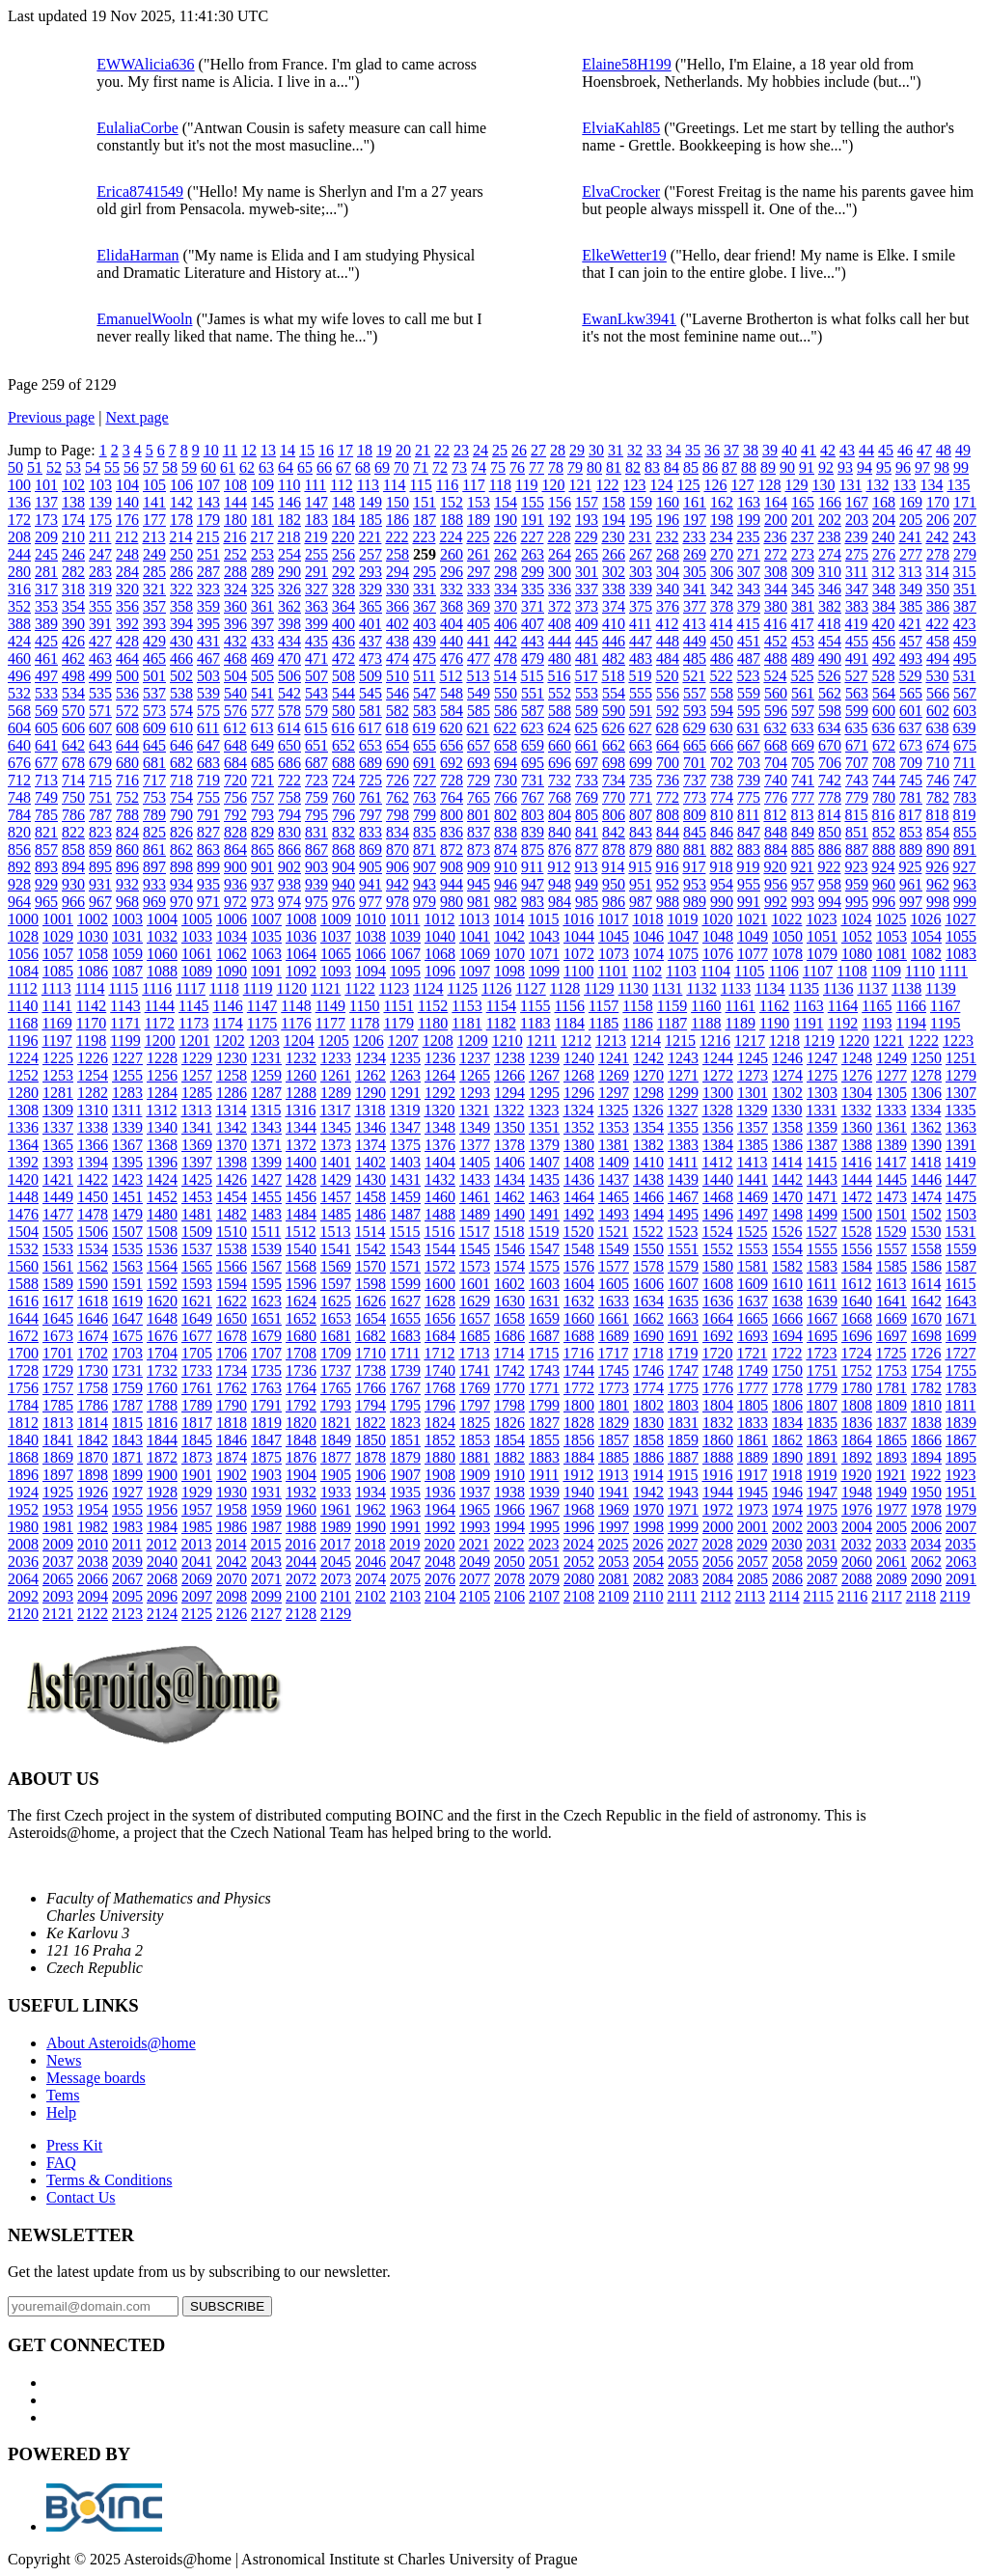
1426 (231, 1179)
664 (667, 745)
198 (721, 519)
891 (964, 849)
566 (937, 693)
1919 (821, 1474)
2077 (474, 1579)
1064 (301, 953)
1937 (474, 1492)
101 (46, 485)
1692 (717, 1336)
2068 (162, 1579)
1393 (57, 1162)
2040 (162, 1561)
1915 (682, 1474)
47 (924, 450)
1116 (157, 988)
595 (748, 710)
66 (324, 467)
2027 (682, 1544)
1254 (92, 1075)
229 (585, 537)
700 (667, 762)
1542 (370, 1249)
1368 (162, 1145)
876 (559, 849)
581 (370, 710)
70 (401, 467)
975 (316, 901)
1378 (509, 1145)
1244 (717, 1058)
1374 (370, 1145)
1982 (92, 1527)
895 (100, 867)
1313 (195, 1110)
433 (262, 641)
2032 (855, 1544)
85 (691, 467)
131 (850, 485)
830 (289, 832)
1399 (266, 1162)
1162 (774, 1006)
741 (802, 780)
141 (154, 502)
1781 (891, 1388)
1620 (162, 1301)
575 (208, 710)
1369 (196, 1145)
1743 (544, 1370)
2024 (578, 1544)
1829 (613, 1422)
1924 (23, 1492)
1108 (851, 971)
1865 (891, 1440)
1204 (299, 1040)
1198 (91, 1040)
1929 (196, 1492)
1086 (92, 971)
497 (46, 676)
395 (208, 624)
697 (586, 762)
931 (100, 884)
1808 (856, 1405)
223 (423, 537)
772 (667, 797)
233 (693, 537)
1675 (127, 1336)
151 (424, 502)
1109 (886, 971)
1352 (578, 1127)
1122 (359, 988)
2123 (127, 1613)
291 (316, 571)
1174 (227, 1023)
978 (397, 901)
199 (748, 519)
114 (394, 485)
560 (775, 693)
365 (370, 606)
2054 (648, 1561)
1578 (648, 1266)
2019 (404, 1544)
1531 (960, 1231)
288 (235, 571)
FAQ (61, 2162)
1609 (752, 1283)
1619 (127, 1301)
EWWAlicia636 (145, 64)
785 (46, 815)
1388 (856, 1145)
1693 (752, 1336)
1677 (196, 1336)
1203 (264, 1040)
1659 (544, 1318)
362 (289, 606)
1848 (301, 1440)
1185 (603, 1023)
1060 (162, 953)
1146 (227, 1006)
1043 (544, 936)
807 (640, 815)
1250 (926, 1058)
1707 (266, 1353)
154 (505, 502)
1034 (231, 936)
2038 (92, 1561)
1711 (405, 1353)
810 (721, 815)
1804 (717, 1405)
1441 (752, 1179)
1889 (752, 1457)
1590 (92, 1283)
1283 (127, 1092)
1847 (266, 1440)
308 (775, 571)
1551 (683, 1249)
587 (532, 710)
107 (208, 485)
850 (829, 832)
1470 (787, 1197)
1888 (717, 1457)
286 (181, 571)
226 (504, 537)
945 (478, 884)
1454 (231, 1197)
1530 (925, 1231)
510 (397, 676)
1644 (23, 1318)
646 (181, 745)
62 (247, 467)
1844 (162, 1440)
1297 (613, 1092)
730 (505, 780)
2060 (856, 1561)
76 (517, 467)
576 (235, 710)
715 (100, 780)
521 (693, 676)
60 (208, 467)
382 (829, 606)
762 (397, 797)
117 (473, 485)
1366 (92, 1145)
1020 (716, 919)
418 (828, 624)
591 (640, 710)
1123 (394, 988)
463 (100, 658)
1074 (648, 953)
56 (131, 467)
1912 (578, 1474)
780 (883, 797)
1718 (647, 1353)
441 (478, 641)
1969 (613, 1509)
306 (721, 571)
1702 (92, 1353)
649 (262, 745)
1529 (890, 1231)
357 (154, 606)
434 (289, 641)
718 (181, 780)
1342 (231, 1127)
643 (100, 745)
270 (721, 554)
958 (829, 884)
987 (640, 901)
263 (532, 554)
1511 (266, 1231)
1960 (301, 1509)
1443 (822, 1179)
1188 (706, 1023)
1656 (440, 1318)
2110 (648, 1596)
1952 (23, 1509)
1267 (544, 1075)
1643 (961, 1301)
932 (127, 884)
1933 (335, 1492)
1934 (370, 1492)
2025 (612, 1544)
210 (73, 537)
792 (235, 815)
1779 (822, 1388)
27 (538, 450)
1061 (196, 953)
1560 (23, 1266)
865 (262, 849)
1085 (57, 971)
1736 (301, 1370)
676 (19, 762)
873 (478, 849)
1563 (127, 1266)
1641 (891, 1301)
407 (532, 624)
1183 (535, 1023)
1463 (544, 1197)
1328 (716, 1110)
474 (397, 658)
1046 (648, 936)
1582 (787, 1266)
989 (694, 901)
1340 (162, 1127)
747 (964, 780)
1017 (612, 919)
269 (694, 554)
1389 (891, 1145)
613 (261, 728)
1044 (578, 936)
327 (316, 589)
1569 (335, 1266)
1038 (370, 936)
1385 (752, 1145)
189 (478, 519)
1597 (335, 1283)
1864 (856, 1440)
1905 (335, 1474)
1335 (960, 1110)
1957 (196, 1509)
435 (316, 641)
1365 (57, 1145)
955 (748, 884)
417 (801, 624)
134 (931, 485)
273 (802, 554)
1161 (740, 1006)
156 (559, 502)
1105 (749, 971)
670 (829, 745)
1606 (648, 1283)
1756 (23, 1388)
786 (73, 815)
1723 (821, 1353)
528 (882, 676)
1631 (544, 1301)
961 (910, 884)
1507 (127, 1231)
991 (748, 901)
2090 (926, 1579)
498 (73, 676)
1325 (612, 1110)
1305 (891, 1092)
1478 (92, 1214)
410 (613, 624)
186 (397, 519)
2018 (369, 1544)
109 (262, 485)
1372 (301, 1145)
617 (369, 728)
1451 (127, 1197)
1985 (196, 1527)
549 (478, 693)
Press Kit (74, 2145)
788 (127, 815)
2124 (162, 1613)
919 (747, 867)
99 (961, 467)
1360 (856, 1127)
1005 (196, 919)
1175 (262, 1023)
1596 (301, 1283)
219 (315, 537)
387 (964, 606)
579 (316, 710)
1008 (301, 919)
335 (532, 589)
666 (721, 745)
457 (910, 641)
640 (19, 745)
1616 (23, 1301)
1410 (648, 1162)
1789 (196, 1405)
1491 (544, 1214)
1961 (335, 1509)
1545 (474, 1249)
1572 (440, 1266)
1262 (370, 1075)
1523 (682, 1231)
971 (208, 901)
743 (856, 780)
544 (343, 693)
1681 (335, 1336)
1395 (127, 1162)
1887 (683, 1457)
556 (667, 693)
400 (343, 624)
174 (73, 519)
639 (963, 728)
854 (937, 832)
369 (478, 606)
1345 (335, 1127)
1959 (266, 1509)
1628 (440, 1301)
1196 (23, 1040)
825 (154, 832)
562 (829, 693)
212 (126, 537)
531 (963, 676)
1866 (926, 1440)
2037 (57, 1561)
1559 (961, 1249)
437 (370, 641)
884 (775, 849)
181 (262, 519)
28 (557, 450)
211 (100, 537)
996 (883, 901)
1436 (578, 1179)
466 (181, 658)
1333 (890, 1110)
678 (73, 762)
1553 (752, 1249)
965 (46, 901)
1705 (196, 1353)
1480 (162, 1214)
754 (181, 797)
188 (451, 519)
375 (640, 606)
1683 (405, 1336)
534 (73, 693)
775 (748, 797)
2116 (852, 1596)
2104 (440, 1596)
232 (666, 537)
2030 (786, 1544)
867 (316, 849)
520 (666, 676)
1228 (162, 1058)
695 (532, 762)
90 (787, 467)
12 (249, 450)
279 (964, 554)
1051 (822, 936)
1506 (92, 1231)
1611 (822, 1283)
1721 (751, 1353)
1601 (474, 1283)
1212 (576, 1040)
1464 (578, 1197)
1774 (648, 1388)
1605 (613, 1283)
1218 (784, 1040)
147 (316, 502)
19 (384, 450)
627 (639, 728)
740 (775, 780)
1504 (23, 1231)
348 (883, 589)
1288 (301, 1092)
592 (667, 710)
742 (829, 780)
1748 (717, 1370)
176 (127, 519)
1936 (440, 1492)
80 (594, 467)
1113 (56, 988)
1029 (57, 936)
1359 (822, 1127)
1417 (890, 1162)
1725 (890, 1353)
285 (154, 571)
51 (34, 467)
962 (937, 884)
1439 (683, 1179)
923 (855, 867)
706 (829, 762)
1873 (196, 1457)
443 (532, 641)
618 (396, 728)
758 (289, 797)
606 (73, 728)
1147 (262, 1006)
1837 (891, 1422)
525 (801, 676)
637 (909, 728)
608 (127, 728)
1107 (818, 971)
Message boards (96, 2077)
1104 (715, 971)
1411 (683, 1162)
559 (748, 693)
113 (368, 485)
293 (370, 571)
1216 (715, 1040)
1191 (808, 1023)
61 (227, 467)
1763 (266, 1388)
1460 (440, 1197)
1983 (127, 1527)
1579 (683, 1266)
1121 (326, 988)
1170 (91, 1023)
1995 (544, 1527)
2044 (301, 1561)
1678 (231, 1336)
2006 (926, 1527)
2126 (231, 1613)
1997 (613, 1527)
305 (694, 571)
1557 (891, 1249)
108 (235, 485)
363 (316, 606)
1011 (405, 919)
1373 (335, 1145)
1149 (330, 1006)
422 (936, 624)
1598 (370, 1283)
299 (532, 571)
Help (61, 2112)
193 (586, 519)
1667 (822, 1318)
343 (748, 589)
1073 (613, 953)
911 (532, 867)
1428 (301, 1179)
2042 (231, 1561)
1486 (370, 1214)
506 (289, 676)
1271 (683, 1075)
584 (451, 710)
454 (829, 641)
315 (963, 571)
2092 (23, 1596)
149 (370, 502)
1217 (749, 1040)
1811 (960, 1405)
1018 (647, 919)
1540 (301, 1249)
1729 (57, 1370)
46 (905, 450)
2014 (230, 1544)
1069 (474, 953)
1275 (822, 1075)
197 (694, 519)
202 (829, 519)
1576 (578, 1266)
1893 (891, 1457)
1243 (683, 1058)
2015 (265, 1544)
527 (855, 676)
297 (478, 571)
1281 (57, 1092)
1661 (613, 1318)
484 (667, 658)
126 (715, 485)
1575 (544, 1266)
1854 (509, 1440)
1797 (474, 1405)
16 (326, 450)
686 (289, 762)
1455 (266, 1197)
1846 (231, 1440)
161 (694, 502)
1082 (926, 953)
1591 (127, 1283)
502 (181, 676)
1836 (856, 1422)
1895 (961, 1457)
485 (694, 658)
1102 (647, 971)
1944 (717, 1492)
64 (285, 467)
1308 (23, 1110)
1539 (266, 1249)
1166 (911, 1006)
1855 (544, 1440)
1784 (23, 1405)
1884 (578, 1457)
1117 (191, 988)
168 (883, 502)
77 (536, 467)
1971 (683, 1509)
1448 (23, 1197)
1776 (717, 1388)
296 (451, 571)
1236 (440, 1058)
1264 (440, 1075)
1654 (370, 1318)
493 (910, 658)
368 (451, 606)
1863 (822, 1440)
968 (127, 901)
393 (154, 624)
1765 (335, 1388)
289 (262, 571)
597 (802, 710)
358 (181, 606)
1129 (599, 988)
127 (742, 485)
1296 (578, 1092)
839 (532, 832)
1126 (496, 988)
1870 (92, 1457)
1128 (565, 988)
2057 (752, 1561)
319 (100, 589)
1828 (578, 1422)
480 (559, 658)
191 (532, 519)
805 (586, 815)
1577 (613, 1266)
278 (937, 554)
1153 (466, 1006)
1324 (578, 1110)
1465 (613, 1197)
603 (964, 710)
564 (883, 693)
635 (855, 728)
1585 (891, 1266)
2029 (751, 1544)
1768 (440, 1388)
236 (774, 537)
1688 (578, 1336)
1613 (890, 1283)
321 (154, 589)
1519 (543, 1231)
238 (828, 537)
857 (46, 849)
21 (422, 450)
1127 (530, 988)
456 (883, 641)
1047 (683, 936)
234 (720, 537)
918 (720, 867)
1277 (891, 1075)
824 (127, 832)
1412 (716, 1162)
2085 (752, 1579)
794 (289, 815)
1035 (266, 936)
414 (720, 624)
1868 (23, 1457)
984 (559, 901)
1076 (717, 953)
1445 (891, 1179)
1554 (787, 1249)
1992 (440, 1527)
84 (671, 467)
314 (936, 571)
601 (910, 710)
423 (963, 624)
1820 (301, 1422)
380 (775, 606)
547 (424, 693)
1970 (648, 1509)
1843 (127, 1440)
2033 (890, 1544)
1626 (370, 1301)
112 (341, 485)
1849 (335, 1440)
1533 (57, 1249)
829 (262, 832)
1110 (920, 971)
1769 (474, 1388)
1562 (92, 1266)
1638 (787, 1301)
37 (731, 450)
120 (552, 485)
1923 (960, 1474)
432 (235, 641)
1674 (92, 1336)
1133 (736, 988)
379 (748, 606)
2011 (127, 1544)
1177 (330, 1023)
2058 (787, 1561)
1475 (961, 1197)
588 (559, 710)
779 (856, 797)
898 (181, 867)
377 (694, 606)
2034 (925, 1544)
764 (451, 797)
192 (559, 519)
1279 (961, 1075)
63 (266, 467)
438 (397, 641)
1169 (56, 1023)
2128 (301, 1613)
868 (343, 849)
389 (46, 624)
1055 (961, 936)
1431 (405, 1179)
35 (692, 450)
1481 (196, 1214)
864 (235, 849)
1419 (960, 1162)
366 (397, 606)
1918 (786, 1474)
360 (235, 606)
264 (559, 554)
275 (856, 554)
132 (877, 485)
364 (343, 606)
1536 (162, 1249)
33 (654, 450)
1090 (231, 971)
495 (964, 658)
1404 (440, 1162)
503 (208, 676)
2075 (405, 1579)
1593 (196, 1283)
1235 (405, 1058)
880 (667, 849)
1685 (474, 1336)
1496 (717, 1214)
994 (829, 901)
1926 (92, 1492)
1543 (405, 1249)
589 (586, 710)
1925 (57, 1492)
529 (909, 676)
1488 (440, 1214)
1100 (578, 971)
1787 (127, 1405)
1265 (474, 1075)
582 (397, 710)
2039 (127, 1561)
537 (154, 693)
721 (262, 780)
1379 (544, 1145)
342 (721, 589)
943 (424, 884)
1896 (23, 1474)
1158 (637, 1006)
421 (909, 624)
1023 (821, 919)
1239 (544, 1058)
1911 (544, 1474)
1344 (301, 1127)
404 (451, 624)
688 (343, 762)
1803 (683, 1405)
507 (316, 676)
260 (451, 554)
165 (802, 502)
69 (382, 467)
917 (693, 867)
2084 (717, 1579)
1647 (127, 1318)
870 (397, 849)
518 (612, 676)
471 (316, 658)
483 (640, 658)
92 (826, 467)
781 (910, 797)
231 (639, 537)
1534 (92, 1249)
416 (774, 624)
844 (667, 832)
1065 (335, 953)
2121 (57, 1613)
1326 (647, 1110)
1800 (578, 1405)
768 (559, 797)
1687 (544, 1336)
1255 (127, 1075)
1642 (926, 1301)
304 (667, 571)
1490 (509, 1214)
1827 (544, 1422)
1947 (822, 1492)
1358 (787, 1127)
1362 (926, 1127)
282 (73, 571)
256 (343, 554)
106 (181, 485)
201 (802, 519)
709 (910, 762)
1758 (92, 1388)
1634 (648, 1301)
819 (963, 815)
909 (478, 867)
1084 (23, 971)
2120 (23, 1613)
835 (424, 832)
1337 (57, 1127)
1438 (648, 1179)
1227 (127, 1058)
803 (532, 815)
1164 (843, 1006)
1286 (231, 1092)
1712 (439, 1353)
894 (73, 867)
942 (397, 884)
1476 (23, 1214)
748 (19, 797)
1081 (891, 953)
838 (505, 832)
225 (477, 537)
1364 (23, 1145)
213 (153, 537)
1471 (822, 1197)
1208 (438, 1040)
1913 (612, 1474)
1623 (266, 1301)
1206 (368, 1040)
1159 (672, 1006)
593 (694, 710)
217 (261, 537)
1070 (509, 953)
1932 (301, 1492)
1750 (787, 1370)
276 (883, 554)
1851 (405, 1440)
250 (181, 554)
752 (127, 797)
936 (235, 884)
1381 (613, 1145)
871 (424, 849)
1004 (162, 919)
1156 (570, 1006)
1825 (474, 1422)
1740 (440, 1370)
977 (370, 901)
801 (478, 815)
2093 (57, 1596)
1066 (370, 953)
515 (531, 676)
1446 (926, 1179)
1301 (752, 1092)
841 (586, 832)
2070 (231, 1579)
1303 (822, 1092)
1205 (333, 1040)
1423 (127, 1179)
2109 (613, 1596)
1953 (57, 1509)
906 (397, 867)
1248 (856, 1058)
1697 (891, 1336)
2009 (57, 1544)
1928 (162, 1492)
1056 (23, 953)
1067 (405, 953)
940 (343, 884)
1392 (23, 1162)
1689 (613, 1336)
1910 (509, 1474)
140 (127, 502)
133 (904, 485)
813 (801, 815)
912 (558, 867)
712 (19, 780)
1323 (543, 1110)
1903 (266, 1474)
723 (316, 780)
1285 (196, 1092)
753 (154, 797)
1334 (925, 1110)
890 (937, 849)
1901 (196, 1474)
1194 (911, 1023)
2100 (301, 1596)
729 (478, 780)
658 (505, 745)
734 (613, 780)
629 (693, 728)
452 (775, 641)
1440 (717, 1179)
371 (532, 606)
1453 (196, 1197)
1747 (683, 1370)
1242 (648, 1058)
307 (748, 571)
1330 (786, 1110)
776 (775, 797)
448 (667, 641)
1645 (57, 1318)
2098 (231, 1596)
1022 (786, 919)
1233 (335, 1058)
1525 (751, 1231)
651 (316, 745)
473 (370, 658)
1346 (370, 1127)
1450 (92, 1197)
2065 (57, 1579)
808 (667, 815)
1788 (162, 1405)
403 (424, 624)
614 (288, 728)
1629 (474, 1301)
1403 (405, 1162)
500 (127, 676)
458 (937, 641)
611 (208, 728)
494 (937, 658)
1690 (648, 1336)
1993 (474, 1527)
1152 (433, 1006)
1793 (335, 1405)
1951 (961, 1492)
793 (262, 815)
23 (461, 450)
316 (19, 589)
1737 (335, 1370)
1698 (926, 1336)
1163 (808, 1006)
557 (694, 693)
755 (208, 797)
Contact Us (81, 2197)
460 (19, 658)
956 (775, 884)
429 (154, 641)
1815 (127, 1422)
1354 (648, 1127)
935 (208, 884)
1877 (335, 1457)
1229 (196, 1058)
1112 (23, 988)
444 (559, 641)
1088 (162, 971)
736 (667, 780)
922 (828, 867)
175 (100, 519)
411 (640, 624)
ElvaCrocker (621, 191)
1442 (787, 1179)
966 (73, 901)
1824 (440, 1422)
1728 (23, 1370)
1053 (891, 936)
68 (362, 467)
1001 (57, 919)
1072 (578, 953)
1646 (92, 1318)
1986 (231, 1527)
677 (46, 762)
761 (370, 797)
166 (829, 502)
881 (694, 849)
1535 (127, 1249)
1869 (57, 1457)
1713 (473, 1353)
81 (613, 467)
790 (181, 815)
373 (586, 606)
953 (694, 884)
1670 (926, 1318)
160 (667, 502)
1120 (292, 988)
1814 (92, 1422)
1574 (509, 1266)
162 (721, 502)
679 (100, 762)
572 (127, 710)
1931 (266, 1492)
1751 (822, 1370)
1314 (230, 1110)
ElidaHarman (137, 255)
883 (748, 849)
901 (262, 867)
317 (46, 589)
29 (577, 450)
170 (937, 502)
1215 (680, 1040)
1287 (266, 1092)
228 (558, 537)
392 (127, 624)
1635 (683, 1301)
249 (154, 554)
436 (343, 641)
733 (586, 780)
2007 (961, 1527)
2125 (196, 1613)
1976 (856, 1509)
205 (910, 519)
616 (342, 728)
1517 (473, 1231)
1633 (613, 1301)
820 (19, 832)
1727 (960, 1353)
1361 (891, 1127)
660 (559, 745)
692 (451, 762)
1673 (57, 1336)
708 (883, 762)
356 (127, 606)
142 (181, 502)
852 (883, 832)
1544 (440, 1249)
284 (127, 571)
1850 (370, 1440)
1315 (265, 1110)
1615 (960, 1283)
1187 (672, 1023)
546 (397, 693)
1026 (925, 919)
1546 (509, 1249)
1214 (645, 1040)
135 (958, 485)
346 (829, 589)
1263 (405, 1075)
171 (964, 502)
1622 (231, 1301)
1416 (855, 1162)
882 (721, 849)
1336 (23, 1127)
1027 (960, 919)
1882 (509, 1457)
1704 (162, 1353)
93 (845, 467)
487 (748, 658)
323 (208, 589)
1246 (787, 1058)
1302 (787, 1092)
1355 (683, 1127)
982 (505, 901)
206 (937, 519)
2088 (856, 1579)
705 (802, 762)
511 (424, 676)
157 (586, 502)
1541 (335, 1249)
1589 (57, 1283)
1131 (667, 988)
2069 (196, 1579)
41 (808, 450)
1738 (370, 1370)
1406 (509, 1162)
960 (883, 884)
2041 (196, 1561)
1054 (926, 936)
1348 (440, 1127)
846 (721, 832)
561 (802, 693)
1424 (162, 1179)
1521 (612, 1231)
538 (181, 693)
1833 (752, 1422)
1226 (92, 1058)
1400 (301, 1162)
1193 (877, 1023)
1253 (57, 1075)
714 (73, 780)
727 (424, 780)
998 (937, 901)
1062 (231, 953)
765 (478, 797)
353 (46, 606)
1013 (473, 919)
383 (856, 606)
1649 (196, 1318)
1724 (855, 1353)
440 (451, 641)
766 (505, 797)
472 (343, 658)
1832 (717, 1422)
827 (208, 832)
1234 (370, 1058)
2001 (752, 1527)
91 (806, 467)
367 (424, 606)
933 (154, 884)
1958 (231, 1509)
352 (19, 606)
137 (46, 502)
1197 (56, 1040)
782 (937, 797)
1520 (578, 1231)
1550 (648, 1249)
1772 (578, 1388)
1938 (509, 1492)
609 (154, 728)
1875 (266, 1457)
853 (910, 832)
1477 (57, 1214)
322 (181, 589)
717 (154, 780)
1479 (127, 1214)
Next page (136, 417)
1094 (370, 971)
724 (343, 780)
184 (343, 519)
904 (343, 867)
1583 (822, 1266)
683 (208, 762)
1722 (786, 1353)
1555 (822, 1249)
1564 (162, 1266)
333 (478, 589)
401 (370, 624)
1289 (335, 1092)
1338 (92, 1127)
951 (640, 884)
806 (613, 815)
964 (19, 901)
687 (316, 762)
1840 (23, 1440)
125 (688, 485)
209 (46, 537)
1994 (509, 1527)
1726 (925, 1353)
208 (19, 537)
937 (262, 884)
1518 (508, 1231)
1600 (440, 1283)
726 (397, 780)
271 (748, 554)
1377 (474, 1145)
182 (289, 519)
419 (855, 624)
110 (289, 485)
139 (100, 502)
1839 (961, 1422)
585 (478, 710)
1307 (961, 1092)
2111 (682, 1596)
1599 (405, 1283)
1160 (706, 1006)
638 (936, 728)
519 (639, 676)
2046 (370, 1561)
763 (424, 797)
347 (856, 589)
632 (774, 728)
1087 (127, 971)
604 (19, 728)
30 (596, 450)
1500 (856, 1214)
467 (208, 658)
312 (882, 571)
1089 (196, 971)
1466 (648, 1197)
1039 (405, 936)
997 (910, 901)
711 (964, 762)
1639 (822, 1301)
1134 (769, 988)
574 (181, 710)
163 (748, 502)
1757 (57, 1388)
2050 (509, 1561)
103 (100, 485)
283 (100, 571)
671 (856, 745)
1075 (683, 953)
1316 (300, 1110)
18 (364, 450)
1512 (300, 1231)
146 (289, 502)
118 (500, 485)
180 (235, 519)
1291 (405, 1092)
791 (208, 815)
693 (478, 762)
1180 (433, 1023)
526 (828, 676)
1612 (855, 1283)
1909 (474, 1474)
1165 (877, 1006)
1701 (57, 1353)
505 (262, 676)
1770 (509, 1388)
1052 (856, 936)
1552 (717, 1249)
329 (370, 589)
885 (802, 849)
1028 (23, 936)
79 (575, 467)
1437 (613, 1179)
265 (586, 554)
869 (370, 849)
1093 (335, 971)
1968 (578, 1509)
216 (234, 537)
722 (289, 780)
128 (769, 485)
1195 (945, 1023)
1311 (127, 1110)
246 (73, 554)
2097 (196, 1596)
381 (802, 606)
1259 (266, 1075)
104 (127, 485)
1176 (296, 1023)
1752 (856, 1370)
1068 (440, 953)
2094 (92, 1596)
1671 (961, 1318)
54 (92, 467)
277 (910, 554)
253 (262, 554)
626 (612, 728)
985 (586, 901)
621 (477, 728)
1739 (405, 1370)
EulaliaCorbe (137, 128)
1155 (535, 1006)
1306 (926, 1092)
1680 (301, 1336)
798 (397, 815)
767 (532, 797)
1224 (23, 1058)
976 (343, 901)
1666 (787, 1318)
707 (856, 762)
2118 (921, 1596)
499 (100, 676)
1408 (578, 1162)
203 (856, 519)
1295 (544, 1092)
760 (343, 797)
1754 (926, 1370)
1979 (961, 1509)
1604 (578, 1283)
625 (585, 728)
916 (666, 867)
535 (100, 693)
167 (856, 502)
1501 (891, 1214)
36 (712, 450)
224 (450, 537)
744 (883, 780)
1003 (127, 919)
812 (774, 815)
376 (667, 606)
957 (802, 884)
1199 (125, 1040)
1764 (301, 1388)
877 (586, 849)
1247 (822, 1058)
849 (802, 832)
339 (640, 589)
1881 (474, 1457)
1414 (786, 1162)
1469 (752, 1197)
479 (532, 658)
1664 (717, 1318)
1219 (819, 1040)
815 (855, 815)
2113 (750, 1596)
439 (424, 641)
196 (667, 519)
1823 (405, 1422)
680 (127, 762)
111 (315, 485)
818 (936, 815)
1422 (92, 1179)
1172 (160, 1023)
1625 (335, 1301)
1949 (891, 1492)
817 (909, 815)
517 (585, 676)
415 (747, 624)
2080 (578, 1579)
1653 (335, 1318)
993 (802, 901)
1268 (578, 1075)
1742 (509, 1370)
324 (235, 589)
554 (613, 693)
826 (181, 832)
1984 (162, 1527)
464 (127, 658)
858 (73, 849)
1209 (472, 1040)
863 (208, 849)
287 (208, 571)
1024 (855, 919)
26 (519, 450)
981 (478, 901)
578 (289, 710)
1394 (92, 1162)
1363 (961, 1127)
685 (262, 762)
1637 (752, 1301)
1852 (440, 1440)
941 (370, 884)
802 (505, 815)
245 (46, 554)
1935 (405, 1492)
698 (613, 762)
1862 (787, 1440)
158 (613, 502)
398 (289, 624)
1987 (266, 1527)
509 (370, 676)
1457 (335, 1197)
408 (559, 624)
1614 (925, 1283)
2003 (822, 1527)
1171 (125, 1023)
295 (424, 571)
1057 (57, 953)
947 (532, 884)
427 (100, 641)
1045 (613, 936)
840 (559, 832)
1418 (925, 1162)
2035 (960, 1544)
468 (235, 658)
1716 (578, 1353)
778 (829, 797)
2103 (405, 1596)
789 (154, 815)
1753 (891, 1370)
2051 (544, 1561)
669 (802, 745)
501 (154, 676)
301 (586, 571)
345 (802, 589)
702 (721, 762)
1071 (544, 953)
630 (720, 728)
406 (505, 624)
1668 (856, 1318)
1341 (196, 1127)
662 (613, 745)
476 (451, 658)
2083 (683, 1579)
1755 (961, 1370)
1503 (961, 1214)
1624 (301, 1301)
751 (100, 797)
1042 (509, 936)
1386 (787, 1145)
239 (855, 537)
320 (127, 589)
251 (208, 554)
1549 (613, 1249)
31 (615, 450)
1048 (717, 936)
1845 (196, 1440)
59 (189, 467)
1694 (787, 1336)
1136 (838, 988)
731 (532, 780)
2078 (509, 1579)
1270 (648, 1075)
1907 (405, 1474)
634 (828, 728)
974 (289, 901)
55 (112, 467)
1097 (474, 971)
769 (586, 797)
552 (559, 693)
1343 (266, 1127)
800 (451, 815)
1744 (578, 1370)
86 (710, 467)
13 (268, 450)
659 (532, 745)
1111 (953, 971)
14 (287, 450)
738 (721, 780)
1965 (474, 1509)
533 (46, 693)
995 (856, 901)
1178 (364, 1023)
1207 (403, 1040)
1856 (578, 1440)
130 (823, 485)
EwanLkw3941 (629, 319)
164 (775, 502)
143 (208, 502)
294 (397, 571)
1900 (162, 1474)
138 (73, 502)
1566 (231, 1266)
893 (46, 867)
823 (100, 832)
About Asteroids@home (121, 2043)
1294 (509, 1092)
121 (579, 485)
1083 (961, 953)
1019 (682, 919)
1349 (474, 1127)
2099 (266, 1596)
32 (635, 450)
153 (478, 502)
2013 (195, 1544)
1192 (843, 1023)
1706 (231, 1353)
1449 (57, 1197)
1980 (23, 1527)
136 (19, 502)
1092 (301, 971)
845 (694, 832)
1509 (196, 1231)
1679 (266, 1336)
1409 (613, 1162)
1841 (57, 1440)
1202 (229, 1040)
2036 (23, 1561)
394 (181, 624)
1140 (23, 1006)
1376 (440, 1145)
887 (856, 849)
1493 (613, 1214)
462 (73, 658)
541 (262, 693)
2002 (787, 1527)
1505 (57, 1231)
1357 (752, 1127)
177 (154, 519)
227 (531, 537)
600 (883, 710)
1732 (162, 1370)
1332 (855, 1110)
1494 (648, 1214)
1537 (196, 1249)
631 (747, 728)
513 (477, 676)
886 (829, 849)
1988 (301, 1527)
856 (19, 849)
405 (478, 624)
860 (127, 849)
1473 (891, 1197)
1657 (474, 1318)
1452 (162, 1197)
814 (828, 815)
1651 (266, 1318)
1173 (193, 1023)
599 (856, 710)
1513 (334, 1231)
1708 (301, 1353)
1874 (231, 1457)
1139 (940, 988)
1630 (509, 1301)
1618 (92, 1301)
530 (936, 676)
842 (613, 832)
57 (150, 467)
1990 (370, 1527)
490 (829, 658)
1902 (231, 1474)
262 (505, 554)
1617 (57, 1301)
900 (235, 867)
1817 (196, 1422)
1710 (370, 1353)
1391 (961, 1145)
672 (883, 745)
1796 (440, 1405)
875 (532, 849)
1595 (266, 1283)
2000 (717, 1527)
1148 (296, 1006)
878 (613, 849)
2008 (23, 1544)
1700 (23, 1353)
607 (100, 728)
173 (46, 519)
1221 (888, 1040)
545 (370, 693)
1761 (196, 1388)
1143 (125, 1006)
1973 (752, 1509)
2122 (92, 1613)
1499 (822, 1214)
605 (46, 728)
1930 (231, 1492)
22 (442, 450)
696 (559, 762)
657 (478, 745)
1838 (926, 1422)
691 (424, 762)
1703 (127, 1353)
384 (883, 606)
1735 (266, 1370)
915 (639, 867)
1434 (509, 1179)
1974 (787, 1509)
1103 (681, 971)
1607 (683, 1283)
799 (424, 815)
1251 (961, 1058)
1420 (23, 1179)
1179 (398, 1023)
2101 (335, 1596)
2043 (266, 1561)
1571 (405, 1266)
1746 (648, 1370)
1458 (370, 1197)
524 (774, 676)
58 (170, 467)
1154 (501, 1006)
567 (964, 693)
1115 (123, 988)
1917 (751, 1474)
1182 (501, 1023)
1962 (370, 1509)
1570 (370, 1266)
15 (307, 450)
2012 (161, 1544)
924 (882, 867)
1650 (231, 1318)
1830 (648, 1422)
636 (882, 728)
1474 (926, 1197)
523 (747, 676)
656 (451, 745)
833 (370, 832)
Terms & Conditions (109, 2180)
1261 (335, 1075)
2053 (613, 1561)
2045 (335, 1561)
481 (586, 658)
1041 (474, 936)
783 (964, 797)
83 (652, 467)
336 (559, 589)
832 (343, 832)
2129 (335, 1613)
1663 (683, 1318)
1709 (335, 1353)
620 (450, 728)
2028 (716, 1544)
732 (559, 780)
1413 (751, 1162)
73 (459, 467)
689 (370, 762)
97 (922, 467)
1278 (926, 1075)
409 (586, 624)
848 (775, 832)
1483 (266, 1214)
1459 (405, 1197)
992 (775, 901)
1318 (369, 1110)
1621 (196, 1301)
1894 (926, 1457)
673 (910, 745)
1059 (127, 953)
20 (403, 450)
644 (127, 745)
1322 (508, 1110)
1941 (613, 1492)
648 (235, 745)
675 (964, 745)
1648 (162, 1318)
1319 (404, 1110)
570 (73, 710)
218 (288, 537)
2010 (92, 1544)
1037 (335, 936)
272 (775, 554)
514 (504, 676)
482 (613, 658)
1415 (821, 1162)
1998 (648, 1527)
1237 (474, 1058)
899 (208, 867)
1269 (613, 1075)
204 (883, 519)
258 (397, 554)
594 (721, 710)
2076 (440, 1579)
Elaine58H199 (626, 64)
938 (289, 884)
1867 (961, 1440)
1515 (404, 1231)
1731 (127, 1370)
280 (19, 571)
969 (154, 901)
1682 (370, 1336)
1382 (648, 1145)
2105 (474, 1596)
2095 (127, 1596)
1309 (57, 1110)
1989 (335, 1527)
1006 (231, 919)
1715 (543, 1353)
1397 (196, 1162)
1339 (127, 1127)
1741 (474, 1370)
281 (46, 571)
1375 (405, 1145)
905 (370, 867)
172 (19, 519)
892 (19, 867)
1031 (127, 936)
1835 (822, 1422)
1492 (578, 1214)
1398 (231, 1162)
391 (100, 624)
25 (500, 450)
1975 (822, 1509)
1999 (683, 1527)
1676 (162, 1336)
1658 (509, 1318)
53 (73, 467)
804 (559, 815)
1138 (906, 988)
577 (262, 710)
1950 (926, 1492)
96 (903, 467)
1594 (231, 1283)
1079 (822, 953)
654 (397, 745)
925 (909, 867)
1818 (231, 1422)
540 (235, 693)
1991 (405, 1527)
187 (424, 519)
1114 (90, 988)
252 (235, 554)
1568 (301, 1266)
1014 (508, 919)
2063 (961, 1561)
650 (289, 745)
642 (73, 745)
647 (208, 745)
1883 (544, 1457)
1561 (57, 1266)
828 (235, 832)
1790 (231, 1405)
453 (802, 641)
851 (856, 832)
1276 (856, 1075)
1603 (544, 1283)
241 (909, 537)
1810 (926, 1405)
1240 (578, 1058)
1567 (266, 1266)
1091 (266, 971)
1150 (364, 1006)
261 (478, 554)
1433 (474, 1179)
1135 (804, 988)
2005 (891, 1527)
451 (748, 641)
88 (748, 467)
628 (666, 728)
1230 (231, 1058)
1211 (542, 1040)
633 (801, 728)
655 (424, 745)
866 (289, 849)
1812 (23, 1422)
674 (937, 745)
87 (729, 467)
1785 (57, 1405)
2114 (784, 1596)
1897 (57, 1474)
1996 (578, 1527)
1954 (92, 1509)
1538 (231, 1249)
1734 (231, 1370)
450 (721, 641)
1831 (683, 1422)
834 (397, 832)
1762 (231, 1388)
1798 (509, 1405)
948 (559, 884)
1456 (301, 1197)
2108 (578, 1596)
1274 (787, 1075)
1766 (370, 1388)
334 (505, 589)
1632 (578, 1301)
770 (613, 797)
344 (775, 589)
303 (640, 571)
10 (211, 450)
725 (370, 780)
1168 (23, 1023)
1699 (961, 1336)
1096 (440, 971)
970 (181, 901)
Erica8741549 (139, 191)
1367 (127, 1145)
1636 (717, 1301)
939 (316, 884)
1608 (717, 1283)
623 (531, 728)
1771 (544, 1388)
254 (289, 554)
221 (369, 537)
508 (343, 676)
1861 (752, 1440)
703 (748, 762)
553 (586, 693)
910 (505, 867)
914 (612, 867)
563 (856, 693)
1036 (301, 936)
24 (480, 450)
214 (180, 537)
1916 (716, 1474)
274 (829, 554)
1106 (783, 971)
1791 (266, 1405)
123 (633, 485)
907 (424, 867)
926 (936, 867)
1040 (440, 936)
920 (774, 867)
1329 (751, 1110)
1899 (127, 1474)
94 (864, 467)
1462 (509, 1197)
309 (802, 571)
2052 (578, 1561)
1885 (613, 1457)
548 (451, 693)
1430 (370, 1179)
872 (451, 849)
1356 (717, 1127)
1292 (440, 1092)
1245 (752, 1058)
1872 (162, 1457)
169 (910, 502)
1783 (961, 1388)
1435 (544, 1179)
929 (46, 884)
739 (748, 780)
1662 (648, 1318)
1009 (335, 919)
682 (181, 762)
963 (964, 884)
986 (613, 901)
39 (770, 450)
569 (46, 710)
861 (154, 849)
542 (289, 693)
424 (19, 641)
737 (694, 780)
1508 (162, 1231)
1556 (856, 1249)
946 (505, 884)
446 (613, 641)
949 (586, 884)
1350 (509, 1127)
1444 (856, 1179)
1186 (637, 1023)
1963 (405, 1509)
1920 (855, 1474)
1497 (752, 1214)
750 (73, 797)
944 (451, 884)
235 (747, 537)
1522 (647, 1231)
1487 (405, 1214)
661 (586, 745)
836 (451, 832)
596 (775, 710)
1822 (370, 1422)
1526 (786, 1231)
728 (451, 780)
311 (856, 571)
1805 (752, 1405)
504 (235, 676)
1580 (717, 1266)
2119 (955, 1596)
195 (640, 519)
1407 (544, 1162)
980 (451, 901)
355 (100, 606)
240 (882, 537)
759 (316, 797)
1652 (301, 1318)
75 (498, 467)
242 (936, 537)
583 (424, 710)
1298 (648, 1092)
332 (451, 589)
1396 (162, 1162)
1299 (683, 1092)
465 (154, 658)
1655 (405, 1318)
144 (235, 502)
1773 (613, 1388)
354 (73, 606)
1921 (890, 1474)
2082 (648, 1579)
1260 (301, 1075)
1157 (603, 1006)
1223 (958, 1040)
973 (262, 901)
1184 (570, 1023)
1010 (370, 919)
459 (964, 641)
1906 (370, 1474)
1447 (961, 1179)
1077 (752, 953)
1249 (891, 1058)
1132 (701, 988)
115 (420, 485)
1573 (474, 1266)
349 (910, 589)
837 (478, 832)
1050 (787, 936)
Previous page (51, 417)
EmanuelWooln (144, 319)
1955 (127, 1509)
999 (964, 901)
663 (640, 745)
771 (640, 797)
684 (235, 762)
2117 (886, 1596)
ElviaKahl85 (621, 128)
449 (694, 641)
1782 (926, 1388)
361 (262, 606)
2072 (301, 1579)
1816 (162, 1422)
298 (505, 571)
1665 (752, 1318)
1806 (787, 1405)
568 (19, 710)
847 (748, 832)
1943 (683, 1492)
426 (73, 641)
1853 (474, 1440)
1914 (647, 1474)
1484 (301, 1214)
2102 (370, 1596)
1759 (127, 1388)
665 (694, 745)
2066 (92, 1579)
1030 (92, 936)
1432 (440, 1179)
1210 (507, 1040)
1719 (682, 1353)
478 (505, 658)
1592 (162, 1283)
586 (505, 710)
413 (693, 624)
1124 (428, 988)
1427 (266, 1179)
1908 (440, 1474)
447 (640, 641)
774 (721, 797)
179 (208, 519)
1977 (891, 1509)
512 (450, 676)
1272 (717, 1075)
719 (208, 780)
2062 (926, 1561)
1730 (92, 1370)
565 (910, 693)
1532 (23, 1249)
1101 (612, 971)
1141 (56, 1006)
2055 (683, 1561)
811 (748, 815)
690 (397, 762)
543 (316, 693)
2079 (544, 1579)
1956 (162, 1509)
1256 (162, 1075)
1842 (92, 1440)
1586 (926, 1266)
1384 (717, 1145)
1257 (196, 1075)
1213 (610, 1040)
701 (694, 762)
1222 (923, 1040)
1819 (266, 1422)
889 (910, 849)
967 (100, 901)
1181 (466, 1023)
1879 (405, 1457)
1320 (439, 1110)
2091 (961, 1579)
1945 (752, 1492)
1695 (822, 1336)
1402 (370, 1162)
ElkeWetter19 (624, 255)
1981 (57, 1527)
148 (343, 502)
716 (127, 780)
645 (154, 745)
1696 (856, 1336)
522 (720, 676)
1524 (716, 1231)
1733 (196, 1370)
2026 (647, 1544)
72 (440, 467)
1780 (856, 1388)
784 (19, 815)
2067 (127, 1579)
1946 (787, 1492)
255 (316, 554)
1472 (856, 1197)
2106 (509, 1596)
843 (640, 832)
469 (262, 658)
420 (882, 624)
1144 (160, 1006)
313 (909, 571)
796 (343, 815)
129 (796, 485)
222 (396, 537)
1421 (57, 1179)
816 (882, 815)
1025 (890, 919)
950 (613, 884)
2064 (23, 1579)
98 (941, 467)
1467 (683, 1197)
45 (885, 450)
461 (46, 658)
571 (100, 710)
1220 (853, 1040)
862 (181, 849)
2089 (891, 1579)
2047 (405, 1561)
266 (613, 554)
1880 (440, 1457)
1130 (633, 988)
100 (19, 485)
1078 (787, 953)
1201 (194, 1040)
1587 (961, 1266)
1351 (544, 1127)
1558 (926, 1249)
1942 (648, 1492)
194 (613, 519)
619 (423, 728)
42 (828, 450)
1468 (717, 1197)
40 (789, 450)
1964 (440, 1509)
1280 (23, 1092)
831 (316, 832)
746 (937, 780)
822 (73, 832)
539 (208, 693)
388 (19, 624)
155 (532, 502)
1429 (335, 1179)
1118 (224, 988)
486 (721, 658)
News (63, 2060)
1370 (231, 1145)
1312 (161, 1110)
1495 (683, 1214)
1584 (856, 1266)
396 (235, 624)
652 (343, 745)
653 (370, 745)
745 (910, 780)
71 (420, 467)
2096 (162, 1596)
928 (19, 884)
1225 (57, 1058)
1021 (751, 919)
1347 (405, 1127)
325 (262, 589)
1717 (612, 1353)
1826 (509, 1422)
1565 (196, 1266)
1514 (369, 1231)
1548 (578, 1249)
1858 (648, 1440)
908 (451, 867)
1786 (92, 1405)
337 (586, 589)
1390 (926, 1145)
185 (370, 519)
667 (748, 745)
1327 (682, 1110)
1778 (787, 1388)
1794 (370, 1405)
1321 (473, 1110)
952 (667, 884)
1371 (266, 1145)
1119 (258, 988)
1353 (613, 1127)
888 (883, 849)
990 (721, 901)
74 (478, 467)
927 (963, 867)
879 (640, 849)
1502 (926, 1214)
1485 (335, 1214)
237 (801, 537)
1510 (231, 1231)
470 (289, 658)
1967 (544, 1509)
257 (370, 554)
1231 (266, 1058)
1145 (193, 1006)
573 (154, 710)
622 (504, 728)
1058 (92, 953)
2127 (266, 1613)
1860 (717, 1440)
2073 (335, 1579)
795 (316, 815)
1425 (196, 1179)
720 (235, 780)
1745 (613, 1370)
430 (181, 641)
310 (829, 571)
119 (526, 485)
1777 (752, 1388)
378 (721, 606)
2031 (821, 1544)
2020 (439, 1544)
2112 (715, 1596)
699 (640, 762)
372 (559, 606)
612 (234, 728)
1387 (822, 1145)
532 (19, 693)
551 (532, 693)
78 (555, 467)
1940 (578, 1492)
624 (558, 728)
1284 (162, 1092)
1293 (474, 1092)
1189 (740, 1023)
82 (633, 467)
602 (937, 710)
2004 (856, 1527)
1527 (821, 1231)
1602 (509, 1283)
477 (478, 658)
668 (775, 745)
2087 (822, 1579)
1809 (891, 1405)
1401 (335, 1162)
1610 (787, 1283)
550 (505, 693)
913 (585, 867)
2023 (543, 1544)
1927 (127, 1492)
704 (775, 762)
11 (230, 450)
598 (829, 710)
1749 (752, 1370)
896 (127, 867)
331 (424, 589)
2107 (544, 1596)
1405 (474, 1162)
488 (775, 658)
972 (235, 901)
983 (532, 901)
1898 (92, 1474)
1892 (856, 1457)
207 (964, 519)
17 (345, 450)
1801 (613, 1405)
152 (451, 502)
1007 (266, 919)
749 (46, 797)
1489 (474, 1214)
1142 (91, 1006)
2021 (473, 1544)
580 (343, 710)
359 (208, 606)
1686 (509, 1336)
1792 (301, 1405)
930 (73, 884)
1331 (821, 1110)
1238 (509, 1058)
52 (54, 467)
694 (505, 762)
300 (559, 571)
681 (154, 762)
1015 (543, 919)
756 (235, 797)
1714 (508, 1353)
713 (46, 780)
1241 (613, 1058)
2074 (370, 1579)
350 (937, 589)
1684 (440, 1336)
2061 (891, 1561)
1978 (926, 1509)
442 (505, 641)
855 (964, 832)
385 (910, 606)
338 (613, 589)
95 (884, 467)
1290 (370, 1092)
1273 (752, 1075)
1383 (683, 1145)
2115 (818, 1596)
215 (207, 537)
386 (937, 606)
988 (667, 901)
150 (397, 502)
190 (505, 519)
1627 (405, 1301)
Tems (62, 2095)
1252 (23, 1075)
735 (640, 780)
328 (343, 589)
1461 (474, 1197)
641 (46, 745)
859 (100, 849)
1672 (23, 1336)
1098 (509, 971)
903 (316, 867)
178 (181, 519)
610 (181, 728)
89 (768, 467)
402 (397, 624)
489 (802, 658)
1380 (578, 1145)
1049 (752, 936)
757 (262, 797)
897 (154, 867)
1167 (945, 1006)
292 (343, 571)
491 (856, 658)
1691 (683, 1336)
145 (262, 502)
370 (505, 606)
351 (964, 589)
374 (613, 606)
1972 (717, 1509)
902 (289, 867)
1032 (162, 936)
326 (289, 589)
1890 (787, 1457)
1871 (127, 1457)
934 (181, 884)
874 (505, 849)
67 (343, 467)
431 (208, 641)
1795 (405, 1405)
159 (640, 502)
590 (613, 710)
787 (100, 815)
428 (127, 641)
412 (666, 624)
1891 (822, 1457)
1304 (856, 1092)
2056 (717, 1561)
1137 (872, 988)
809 (694, 815)
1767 (405, 1388)
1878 (370, 1457)
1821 (335, 1422)
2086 (787, 1579)
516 (558, 676)
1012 (439, 919)
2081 (613, 1579)
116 (447, 485)
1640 (856, 1301)
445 (586, 641)
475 (424, 658)
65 (305, 467)
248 (127, 554)
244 (19, 554)
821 (46, 832)
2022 (508, 1544)
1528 (855, 1231)
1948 (856, 1492)
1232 (301, 1058)
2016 (300, 1544)
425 (46, 641)
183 (316, 519)
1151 (398, 1006)
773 (694, 797)
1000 (23, 919)
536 (127, 693)
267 (640, 554)
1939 (544, 1492)
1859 (683, 1440)
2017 (334, 1544)
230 (612, 537)
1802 (648, 1405)
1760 (162, 1388)
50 (15, 467)
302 (613, 571)
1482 (231, 1214)
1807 (822, 1405)
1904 (301, 1474)
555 (640, 693)
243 (963, 537)
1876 (301, 1457)
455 (856, 641)
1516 (439, 1231)
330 (397, 589)
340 (667, 589)
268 (667, 554)
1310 (92, 1110)
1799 (544, 1405)
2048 (440, 1561)
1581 (752, 1266)
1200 (160, 1040)
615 (315, 728)
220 (342, 537)
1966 (509, 1509)
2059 (822, 1561)
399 (316, 624)
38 (750, 450)
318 (73, 589)
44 (866, 450)
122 (606, 485)
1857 (613, 1440)
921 (801, 867)
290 (289, 571)
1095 (405, 971)
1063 (266, 953)
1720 (716, 1353)
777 (802, 797)
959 (856, 884)
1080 (856, 953)
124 (660, 485)
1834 (787, 1422)
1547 (544, 1249)
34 (673, 450)
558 (721, 693)
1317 (334, 1110)
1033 (196, 936)
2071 (266, 1579)
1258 (231, 1075)
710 (937, 762)
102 (73, 485)
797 (370, 815)
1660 (578, 1318)
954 (721, 884)
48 (943, 450)
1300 (717, 1092)
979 (424, 901)
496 (19, 676)
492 (883, 658)
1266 (509, 1075)
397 (262, 624)
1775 (683, 1388)
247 (100, 554)
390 (73, 624)
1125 (463, 988)
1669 (891, 1318)
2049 (474, 1561)
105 (154, 485)
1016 (578, 919)
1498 (787, 1214)
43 (847, 450)
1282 (92, 1092)
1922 (925, 1474)
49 (963, 450)
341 (694, 589)
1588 (23, 1283)
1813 (57, 1422)
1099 (544, 971)
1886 (648, 1457)
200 (775, 519)
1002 (92, 919)
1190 (774, 1023)
